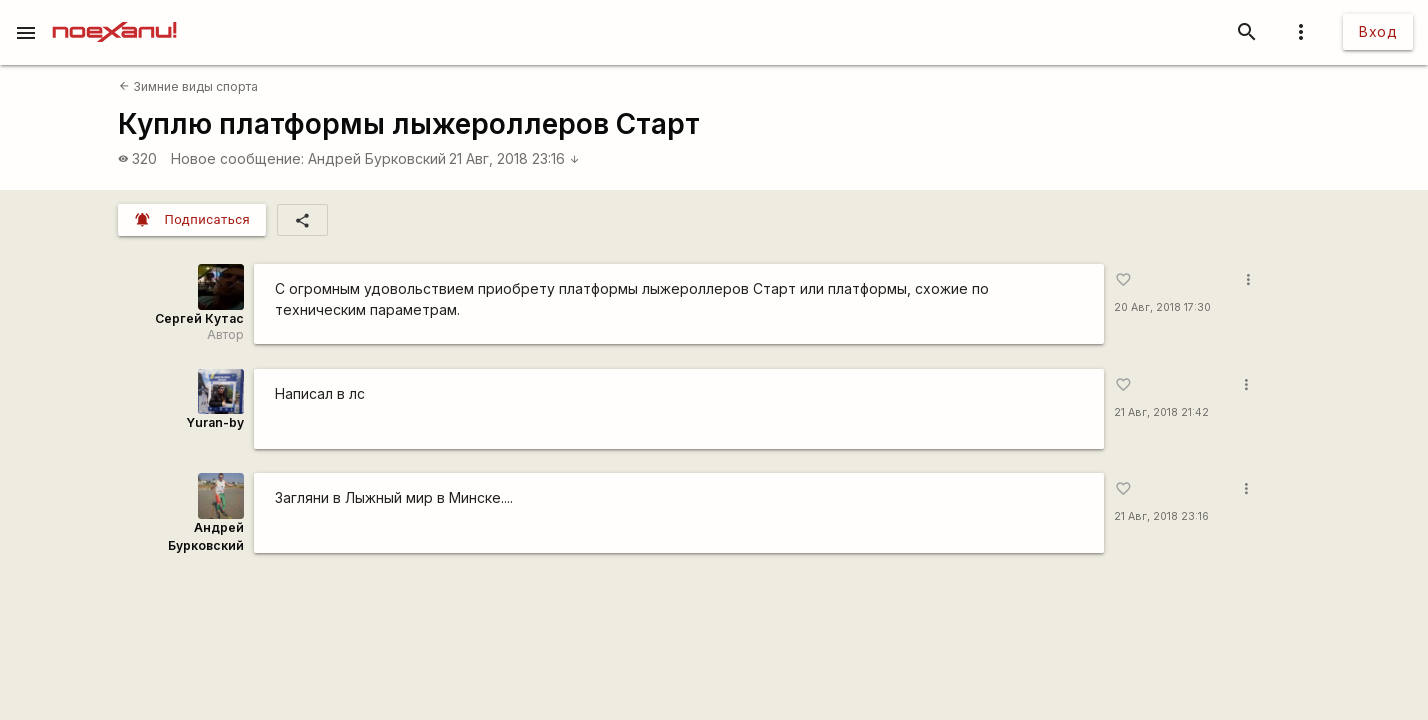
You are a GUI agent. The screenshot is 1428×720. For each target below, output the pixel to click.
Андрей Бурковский (377, 158)
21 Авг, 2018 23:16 (514, 158)
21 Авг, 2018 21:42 (1161, 412)
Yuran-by (215, 422)
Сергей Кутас (199, 318)
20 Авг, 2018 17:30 (1162, 307)
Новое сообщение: (237, 158)
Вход (1378, 31)
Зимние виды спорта (188, 86)
